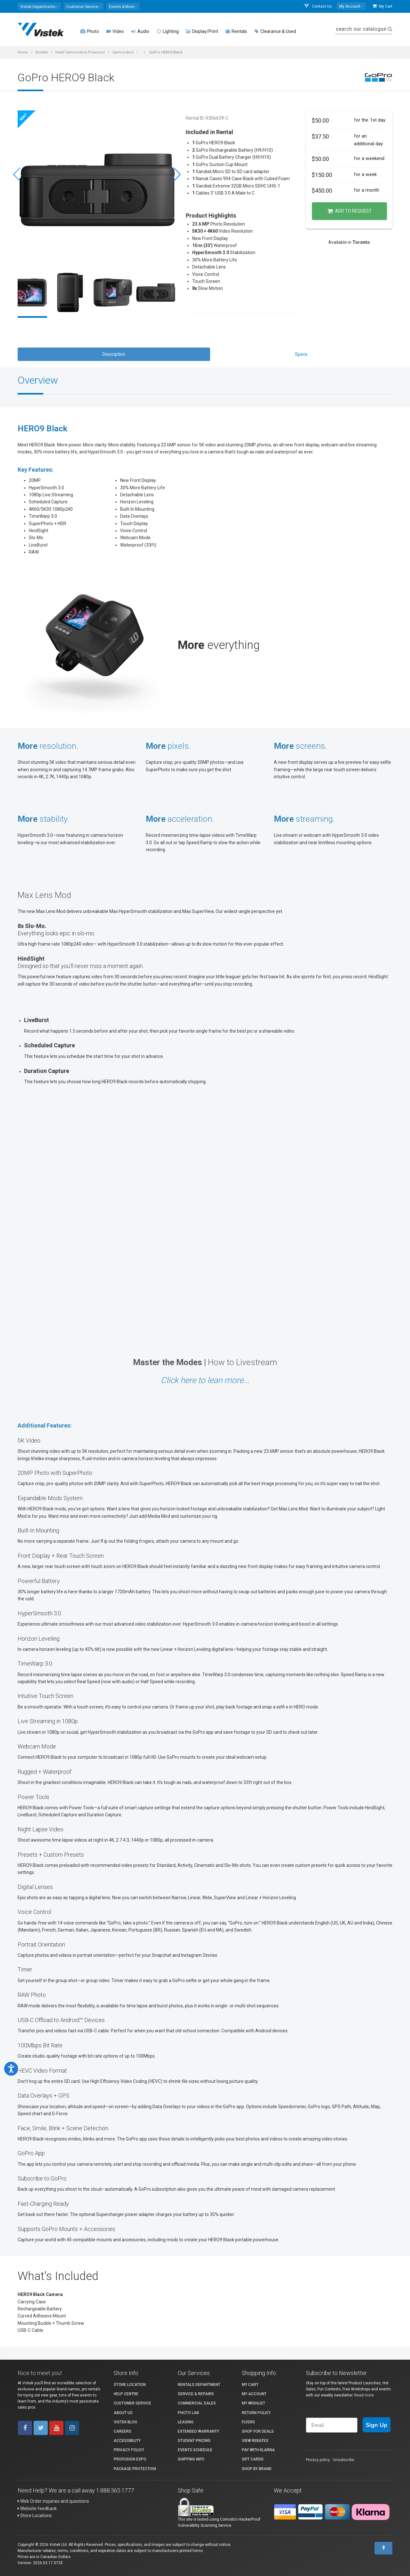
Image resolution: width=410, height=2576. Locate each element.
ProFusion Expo (130, 2459)
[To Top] (383, 2548)
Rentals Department (199, 2384)
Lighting (167, 31)
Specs (301, 354)
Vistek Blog (125, 2422)
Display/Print (202, 31)
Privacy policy (318, 2460)
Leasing (185, 2422)
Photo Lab (188, 2413)
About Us (123, 2413)
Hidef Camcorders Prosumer (80, 52)
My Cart (382, 6)
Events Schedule (195, 2450)
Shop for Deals (258, 2431)
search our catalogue (363, 29)
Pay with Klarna (258, 2450)
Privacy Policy (129, 2450)
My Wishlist (253, 2403)
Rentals (236, 31)
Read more (364, 2395)
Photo (89, 31)
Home (23, 52)
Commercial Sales (197, 2403)
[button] (39, 6)
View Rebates (255, 2440)
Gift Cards (253, 2459)
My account (254, 2394)
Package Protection (135, 2469)
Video (115, 31)
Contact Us (317, 6)
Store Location (130, 2384)
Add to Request (349, 211)
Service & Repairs (196, 2394)
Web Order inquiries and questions (53, 2501)
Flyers (248, 2422)
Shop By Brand (257, 2469)
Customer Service (132, 2403)
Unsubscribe (343, 2460)
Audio (140, 31)
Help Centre (126, 2394)
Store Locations (35, 2515)
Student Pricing (194, 2440)
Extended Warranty (198, 2431)
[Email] (331, 2425)
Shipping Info (191, 2459)
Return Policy (256, 2413)
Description (113, 354)
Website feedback (37, 2508)
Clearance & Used (275, 31)
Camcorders (123, 52)
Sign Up (376, 2425)
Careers (122, 2431)
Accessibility (127, 2440)
